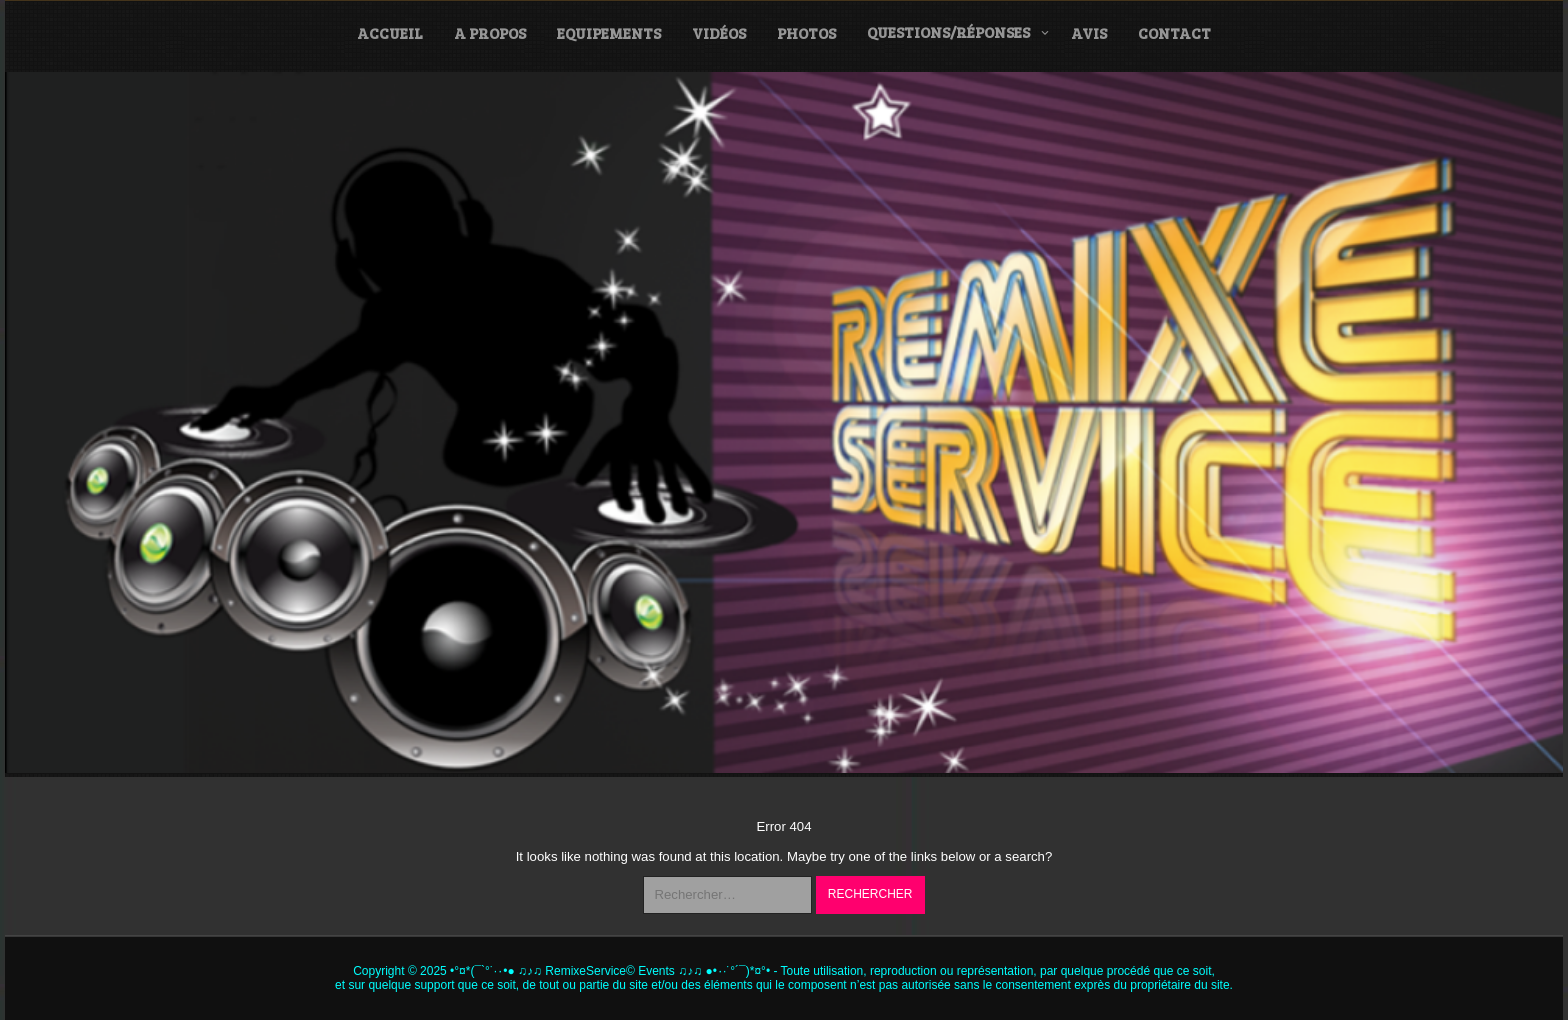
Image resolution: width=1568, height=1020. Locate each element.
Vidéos (719, 33)
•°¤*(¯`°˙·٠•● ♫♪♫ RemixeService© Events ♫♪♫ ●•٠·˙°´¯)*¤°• (610, 971)
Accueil (390, 33)
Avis (1089, 33)
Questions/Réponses (948, 32)
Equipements (609, 33)
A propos (490, 33)
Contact (1174, 33)
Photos (806, 33)
